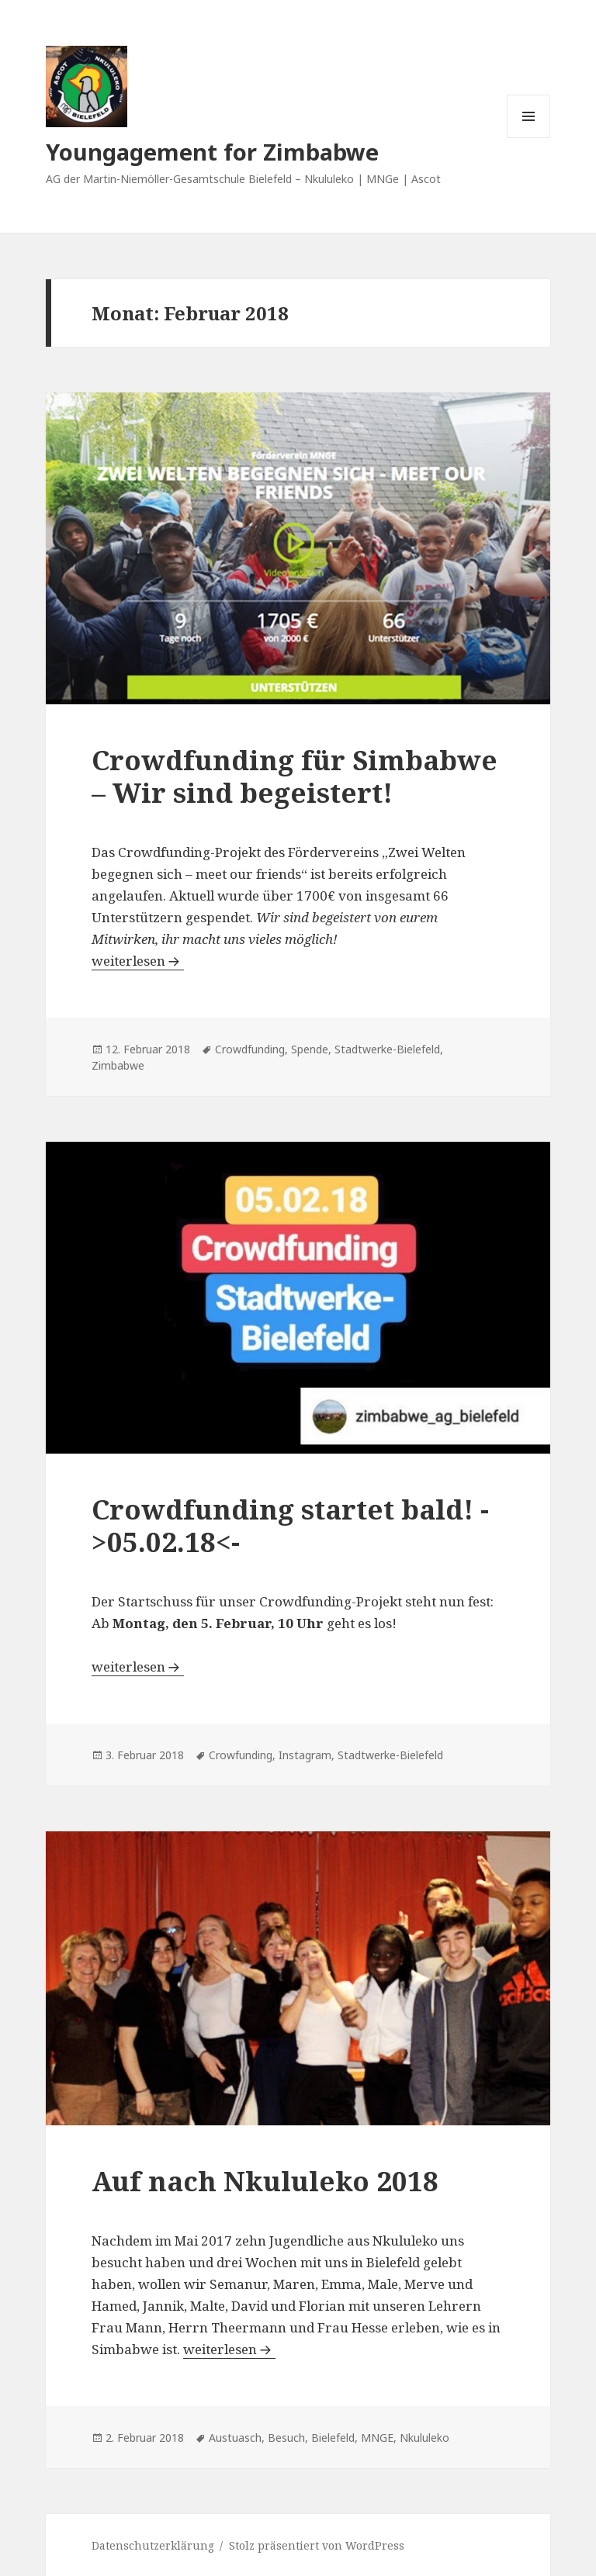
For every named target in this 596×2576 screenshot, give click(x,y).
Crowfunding (240, 1755)
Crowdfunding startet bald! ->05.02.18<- (290, 1525)
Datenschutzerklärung (153, 2545)
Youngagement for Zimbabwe (212, 152)
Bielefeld (333, 2437)
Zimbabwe (118, 1065)
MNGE (377, 2437)
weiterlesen (138, 961)
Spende (309, 1049)
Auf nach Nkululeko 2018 (265, 2181)
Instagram (305, 1755)
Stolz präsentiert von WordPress (316, 2545)
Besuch (286, 2437)
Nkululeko (424, 2437)
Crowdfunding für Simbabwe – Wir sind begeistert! (294, 776)
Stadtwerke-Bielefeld (387, 1049)
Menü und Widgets (529, 137)
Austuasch (235, 2437)
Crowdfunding (250, 1049)
